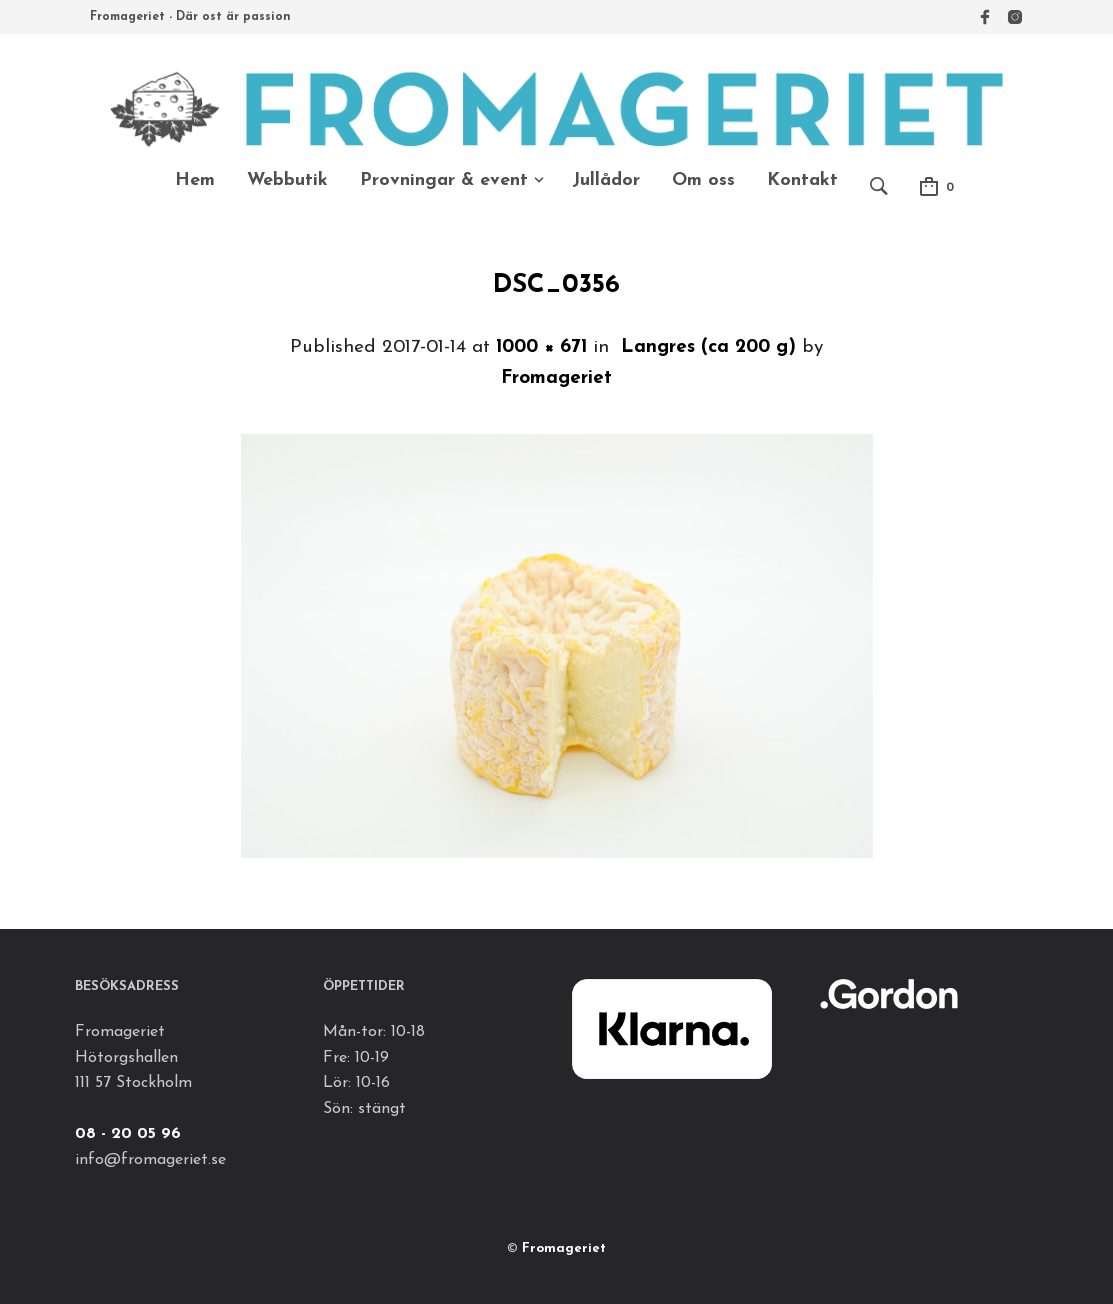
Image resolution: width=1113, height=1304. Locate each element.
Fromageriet (556, 378)
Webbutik (287, 180)
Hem (195, 180)
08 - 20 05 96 (128, 1134)
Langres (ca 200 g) (708, 347)
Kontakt (802, 180)
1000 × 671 (541, 347)
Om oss (703, 180)
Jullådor (606, 180)
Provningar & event (444, 180)
